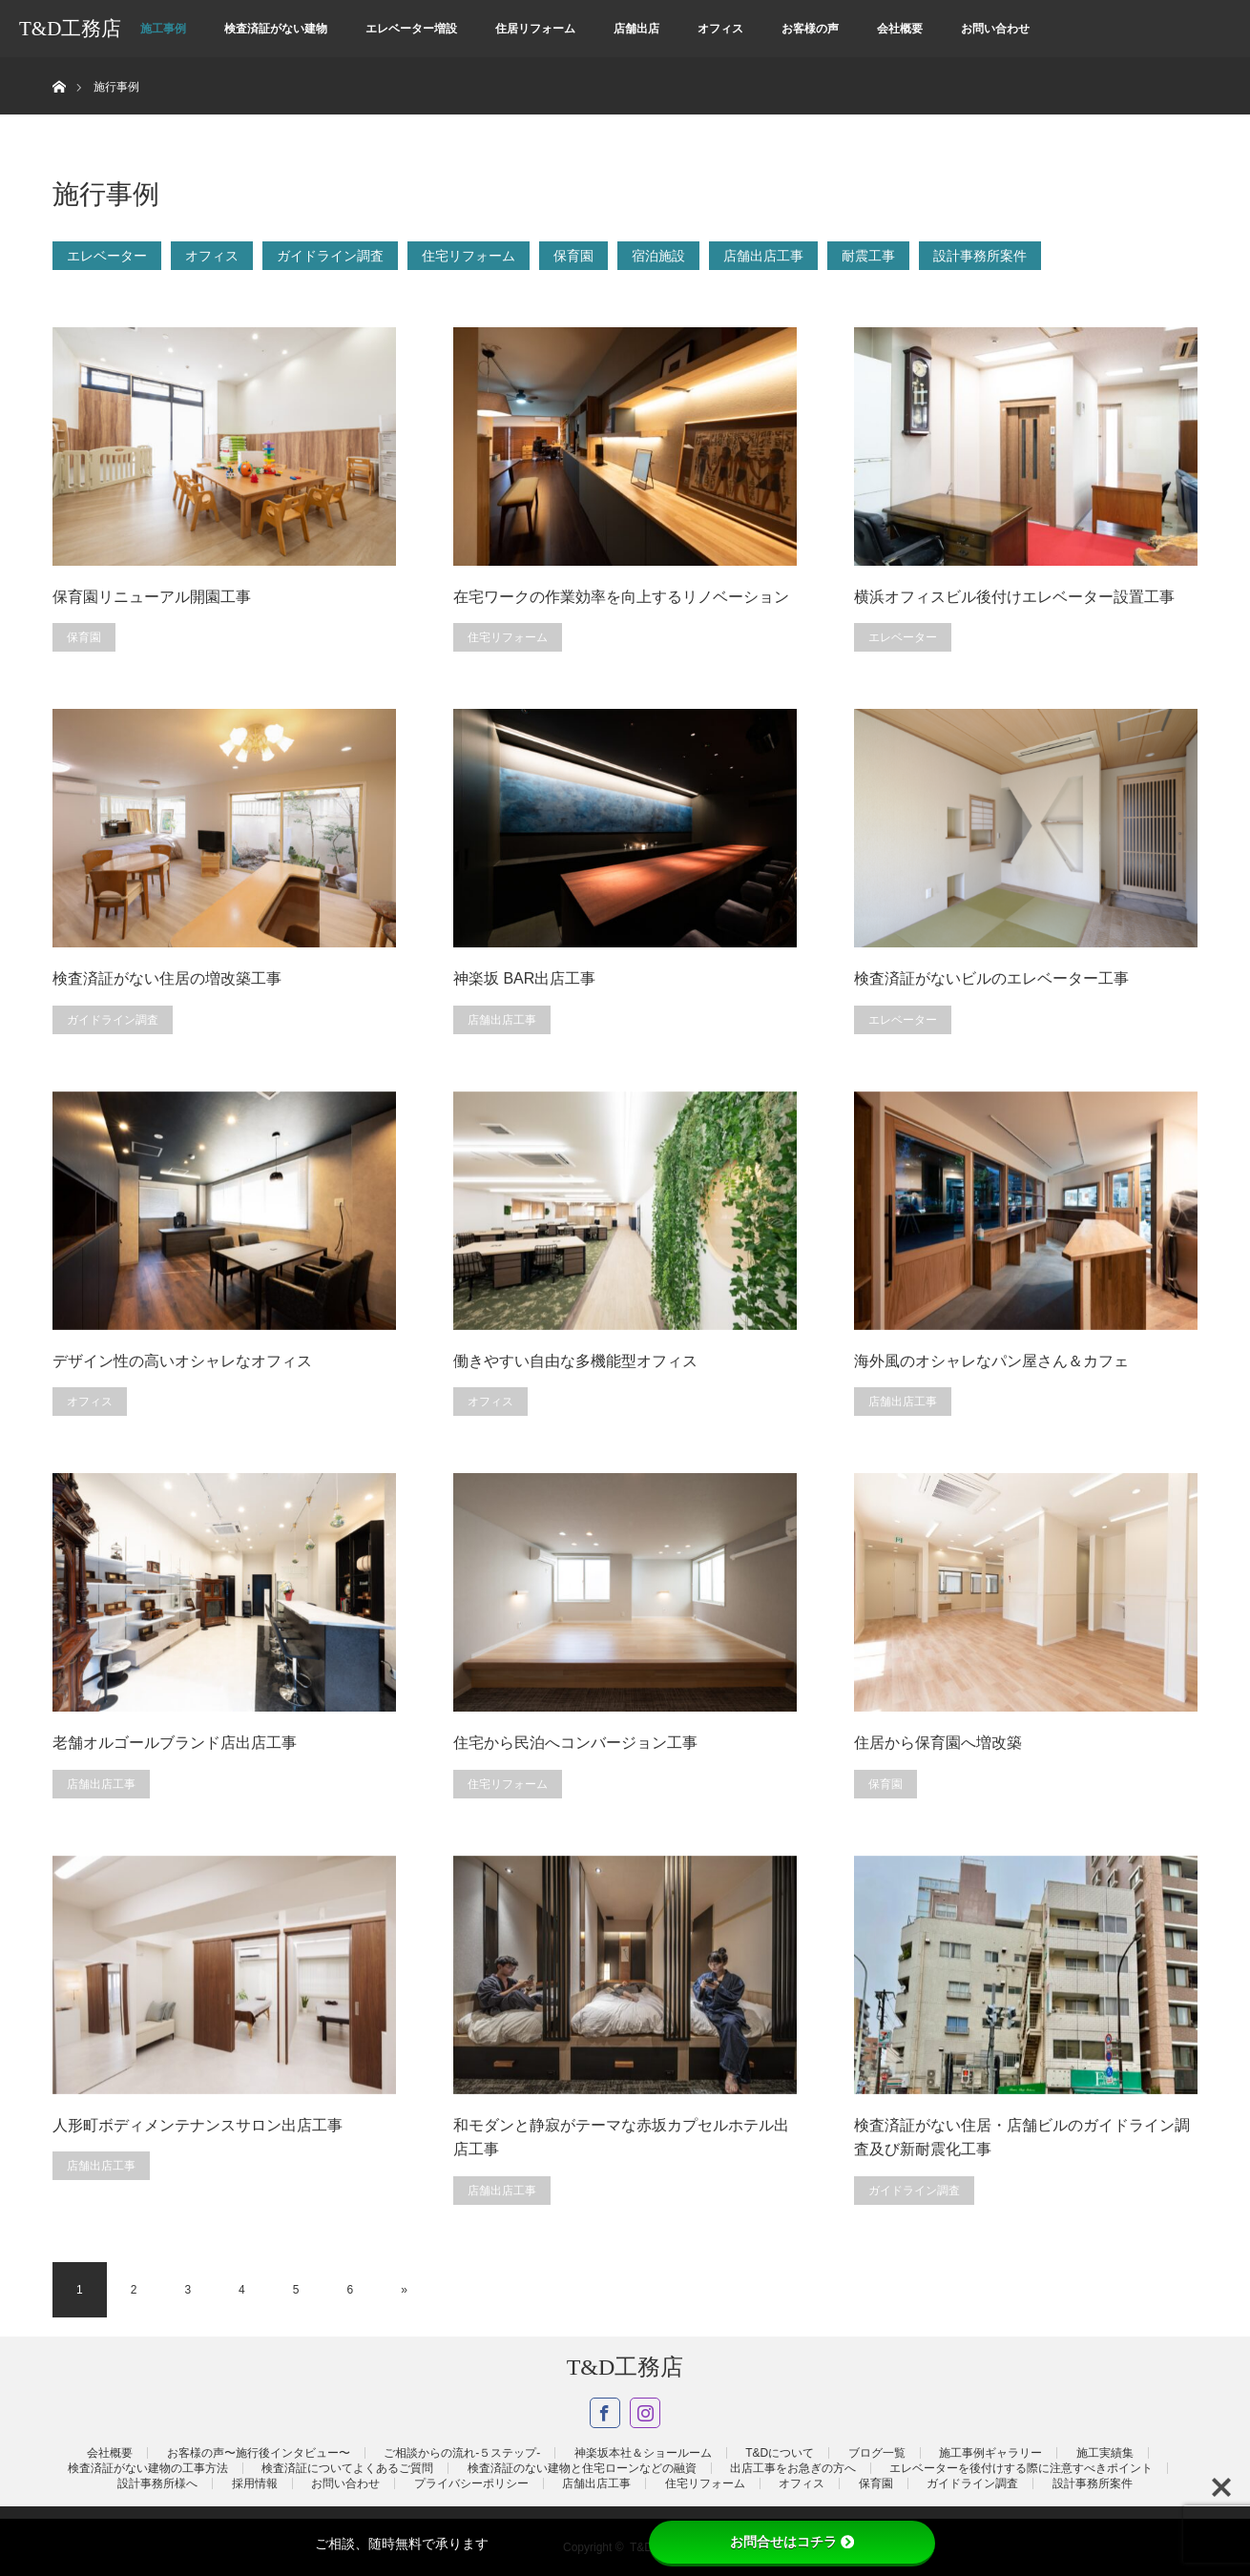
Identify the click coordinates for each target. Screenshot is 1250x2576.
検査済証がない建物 (275, 28)
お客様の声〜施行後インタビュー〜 (258, 2453)
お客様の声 (810, 28)
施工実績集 (1105, 2453)
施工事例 (163, 28)
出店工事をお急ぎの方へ (793, 2468)
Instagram (645, 2413)
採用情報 (255, 2483)
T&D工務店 (70, 28)
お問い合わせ (995, 28)
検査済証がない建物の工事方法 (148, 2468)
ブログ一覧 (877, 2453)
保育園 (573, 255)
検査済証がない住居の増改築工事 (166, 978)
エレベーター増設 (411, 28)
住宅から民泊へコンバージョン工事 (575, 1743)
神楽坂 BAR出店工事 (524, 978)
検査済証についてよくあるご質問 (347, 2468)
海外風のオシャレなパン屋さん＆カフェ (991, 1361)
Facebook (605, 2413)
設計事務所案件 (980, 255)
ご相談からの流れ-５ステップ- (462, 2453)
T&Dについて (779, 2453)
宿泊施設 (658, 255)
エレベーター (107, 255)
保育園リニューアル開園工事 (151, 597)
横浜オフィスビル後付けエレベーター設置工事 (1014, 597)
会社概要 (900, 28)
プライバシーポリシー (471, 2483)
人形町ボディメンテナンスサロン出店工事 (197, 2125)
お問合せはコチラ (792, 2541)
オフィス (720, 28)
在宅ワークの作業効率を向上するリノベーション (621, 597)
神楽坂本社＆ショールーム (643, 2453)
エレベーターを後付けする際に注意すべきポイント (1021, 2468)
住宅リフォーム (468, 255)
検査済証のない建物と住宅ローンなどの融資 (582, 2468)
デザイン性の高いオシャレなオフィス (182, 1361)
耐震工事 (868, 255)
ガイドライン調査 (330, 255)
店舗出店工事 (763, 255)
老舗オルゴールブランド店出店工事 (174, 1743)
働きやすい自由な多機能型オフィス (575, 1361)
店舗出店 (636, 28)
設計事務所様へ (157, 2483)
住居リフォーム (535, 28)
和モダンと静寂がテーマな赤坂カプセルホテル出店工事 (621, 2137)
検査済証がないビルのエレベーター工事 (991, 978)
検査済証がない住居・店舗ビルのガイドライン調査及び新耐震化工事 (1022, 2137)
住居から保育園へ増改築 (938, 1743)
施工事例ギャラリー (990, 2453)
